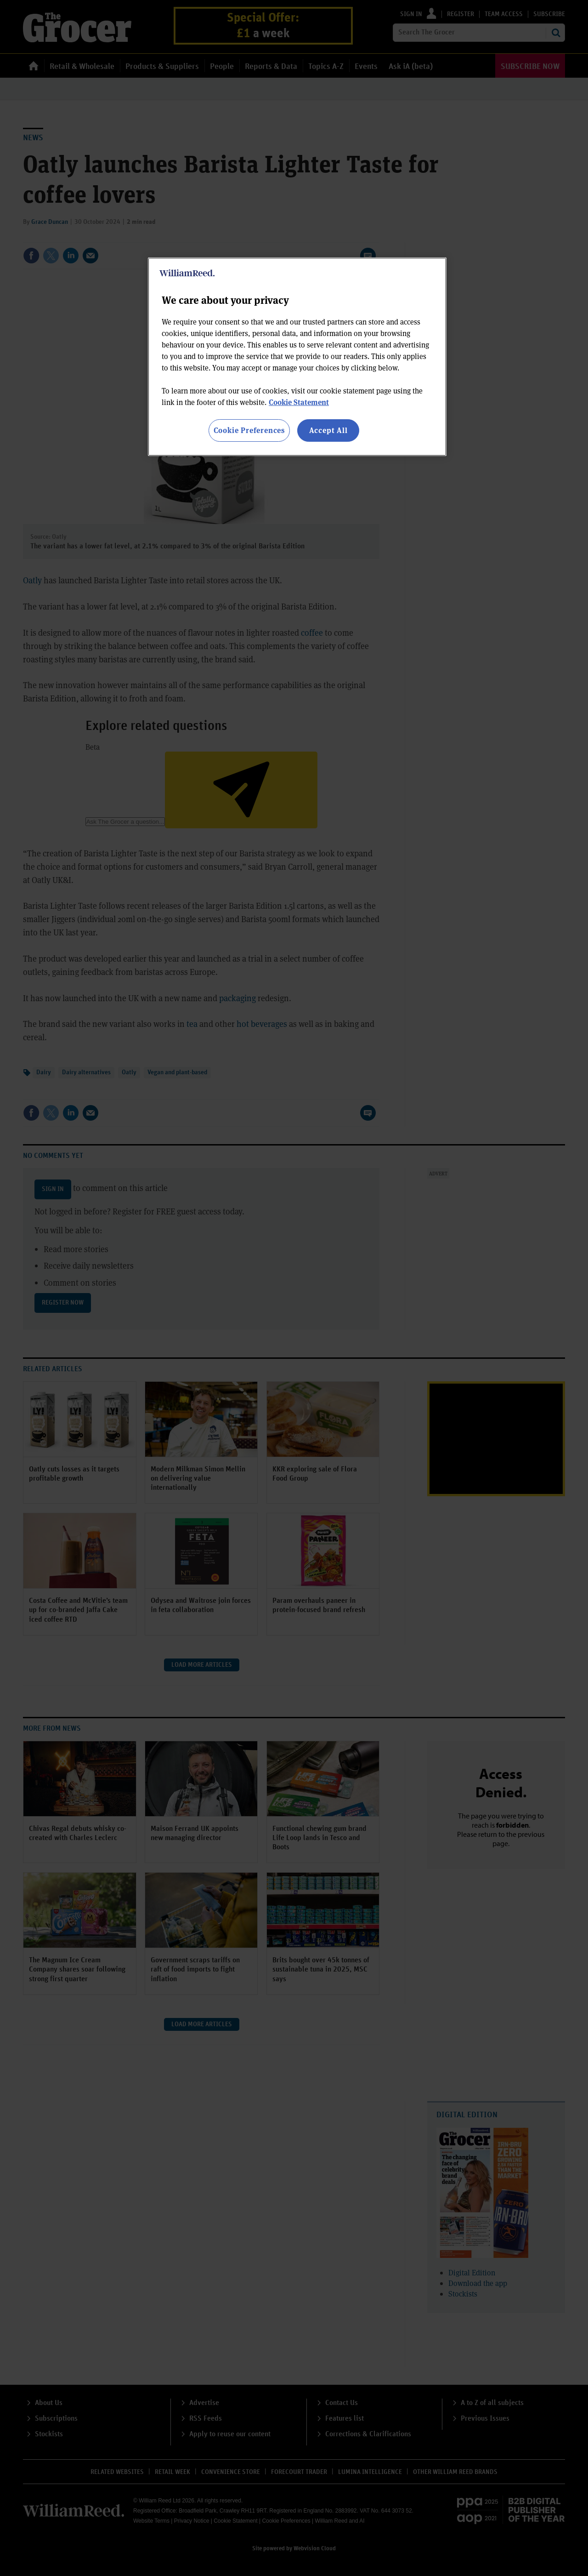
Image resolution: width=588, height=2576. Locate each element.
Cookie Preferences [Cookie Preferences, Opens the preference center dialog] (249, 430)
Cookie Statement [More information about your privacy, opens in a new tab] (299, 402)
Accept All (328, 430)
